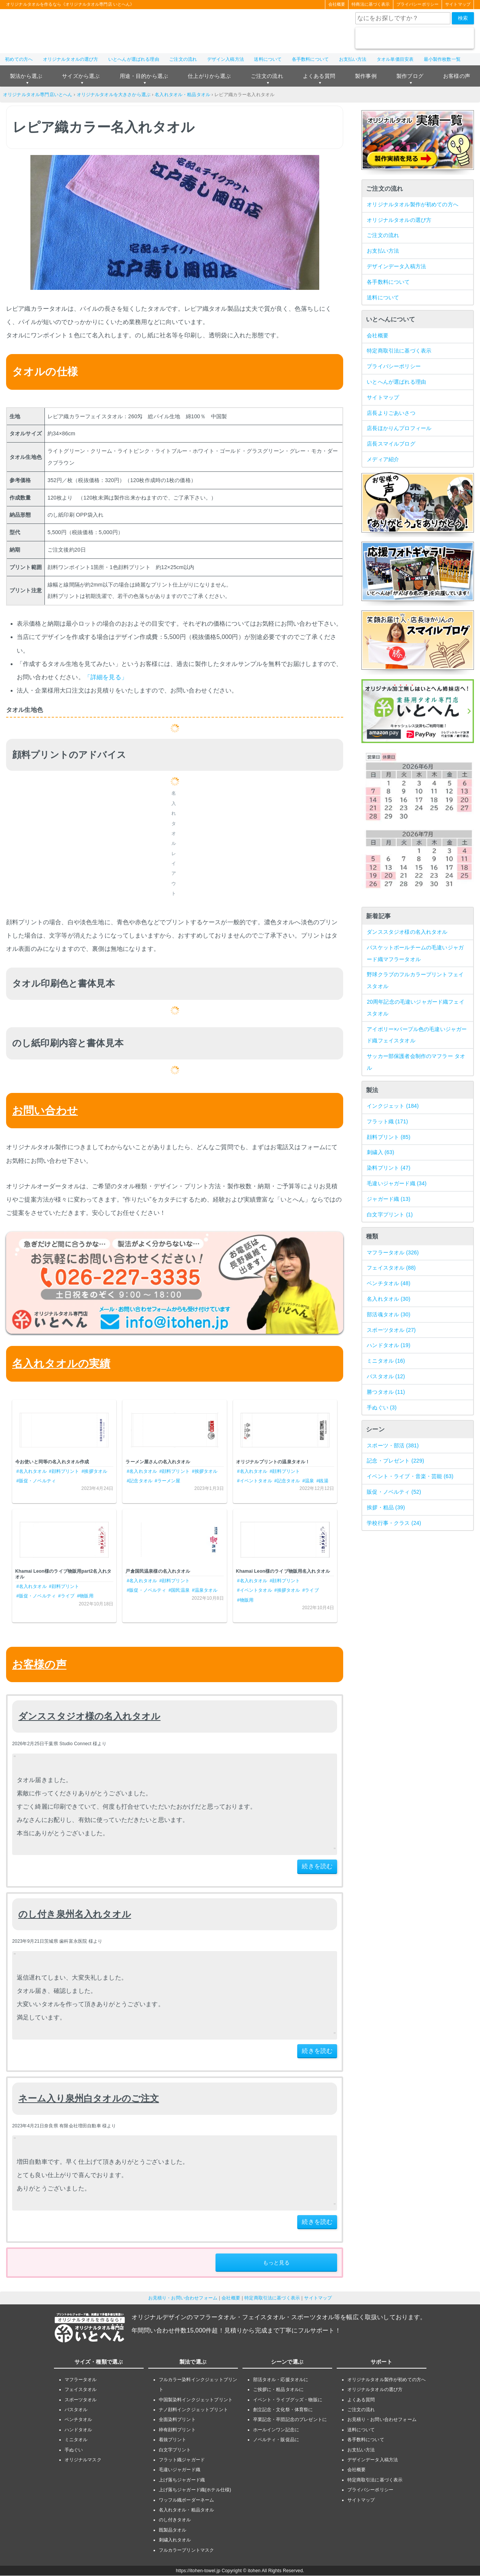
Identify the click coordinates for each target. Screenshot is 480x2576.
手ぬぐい (381, 1407)
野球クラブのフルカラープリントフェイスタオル (415, 981)
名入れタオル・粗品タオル (182, 94)
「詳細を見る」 (105, 677)
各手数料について (310, 59)
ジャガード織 (388, 1199)
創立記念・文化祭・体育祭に (283, 2409)
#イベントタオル (254, 1480)
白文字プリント (390, 1214)
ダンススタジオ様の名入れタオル (89, 1716)
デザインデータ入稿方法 (396, 266)
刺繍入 (380, 1153)
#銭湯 (322, 1480)
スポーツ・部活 (393, 1445)
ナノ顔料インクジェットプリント (193, 2409)
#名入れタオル (31, 1471)
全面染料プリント (177, 2420)
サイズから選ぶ (81, 76)
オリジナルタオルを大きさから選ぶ (114, 94)
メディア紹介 (383, 459)
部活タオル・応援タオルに (281, 2379)
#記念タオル (139, 1480)
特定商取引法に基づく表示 (399, 351)
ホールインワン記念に (276, 2429)
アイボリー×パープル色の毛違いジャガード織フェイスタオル (417, 1035)
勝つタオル (386, 1392)
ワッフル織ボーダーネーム (186, 2500)
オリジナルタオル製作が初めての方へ (412, 204)
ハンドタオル (388, 1346)
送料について (268, 59)
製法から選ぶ (26, 76)
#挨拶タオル (95, 1471)
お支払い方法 (353, 59)
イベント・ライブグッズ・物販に (287, 2399)
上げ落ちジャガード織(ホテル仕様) (195, 2489)
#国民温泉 (179, 1590)
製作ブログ (409, 76)
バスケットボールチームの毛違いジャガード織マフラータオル (415, 953)
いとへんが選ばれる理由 (133, 59)
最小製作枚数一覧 (442, 59)
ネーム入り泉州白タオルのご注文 (88, 2098)
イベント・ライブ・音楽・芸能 (410, 1476)
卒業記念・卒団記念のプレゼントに (290, 2420)
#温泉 (308, 1480)
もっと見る (276, 2263)
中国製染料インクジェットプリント (196, 2399)
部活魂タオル (388, 1314)
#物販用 (85, 1596)
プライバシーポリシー (417, 4)
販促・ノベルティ (394, 1492)
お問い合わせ (45, 1110)
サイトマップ (457, 4)
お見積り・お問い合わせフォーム (182, 2298)
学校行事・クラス (394, 1523)
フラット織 (387, 1121)
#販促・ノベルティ (36, 1480)
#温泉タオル (205, 1590)
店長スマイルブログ (391, 444)
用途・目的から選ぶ (144, 76)
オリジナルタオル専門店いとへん (37, 94)
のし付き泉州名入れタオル (74, 1914)
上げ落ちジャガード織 (182, 2480)
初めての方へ (19, 59)
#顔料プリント (64, 1471)
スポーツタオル (391, 1330)
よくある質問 (319, 76)
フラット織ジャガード (182, 2459)
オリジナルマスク (83, 2459)
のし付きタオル (175, 2520)
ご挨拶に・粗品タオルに (278, 2390)
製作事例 (366, 76)
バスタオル (386, 1376)
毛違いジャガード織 (396, 1183)
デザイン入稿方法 (225, 59)
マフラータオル (393, 1252)
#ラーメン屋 (168, 1480)
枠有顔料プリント (177, 2429)
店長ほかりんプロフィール (399, 428)
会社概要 (336, 4)
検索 (463, 18)
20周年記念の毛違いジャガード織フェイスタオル (415, 1008)
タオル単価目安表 (395, 59)
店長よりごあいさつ (391, 413)
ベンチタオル (388, 1283)
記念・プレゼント (395, 1461)
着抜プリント (173, 2440)
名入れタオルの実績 (61, 1363)
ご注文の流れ (183, 59)
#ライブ (66, 1596)
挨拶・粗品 (386, 1507)
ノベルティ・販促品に (276, 2440)
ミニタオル (386, 1361)
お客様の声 (456, 76)
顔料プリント (388, 1137)
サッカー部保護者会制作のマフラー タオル (416, 1062)
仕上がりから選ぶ (209, 76)
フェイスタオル (391, 1268)
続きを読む (317, 1866)
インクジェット (393, 1106)
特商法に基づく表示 (371, 4)
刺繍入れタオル (175, 2540)
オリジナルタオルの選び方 (70, 59)
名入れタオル (388, 1299)
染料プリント (388, 1168)
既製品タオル (173, 2530)
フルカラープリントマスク (186, 2550)
